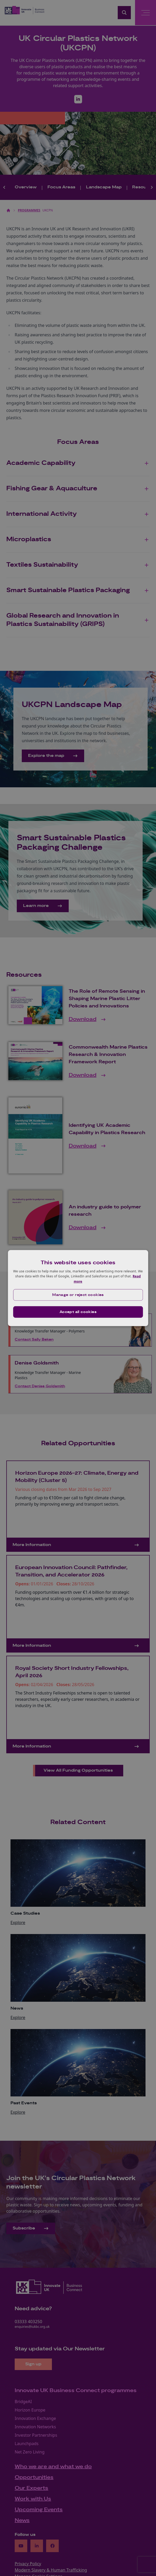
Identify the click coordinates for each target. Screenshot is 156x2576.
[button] (78, 1295)
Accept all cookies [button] (78, 1312)
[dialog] (78, 1288)
